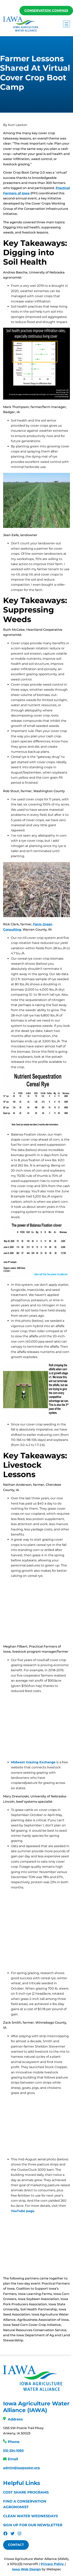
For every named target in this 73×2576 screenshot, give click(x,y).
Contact (16, 2545)
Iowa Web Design (26, 2569)
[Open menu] (66, 24)
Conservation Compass (46, 10)
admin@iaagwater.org (21, 2468)
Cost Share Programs (26, 2492)
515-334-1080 (13, 2451)
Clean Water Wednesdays (30, 2516)
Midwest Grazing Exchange (33, 1762)
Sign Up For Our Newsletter (32, 2525)
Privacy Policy (53, 2564)
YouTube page (22, 2211)
